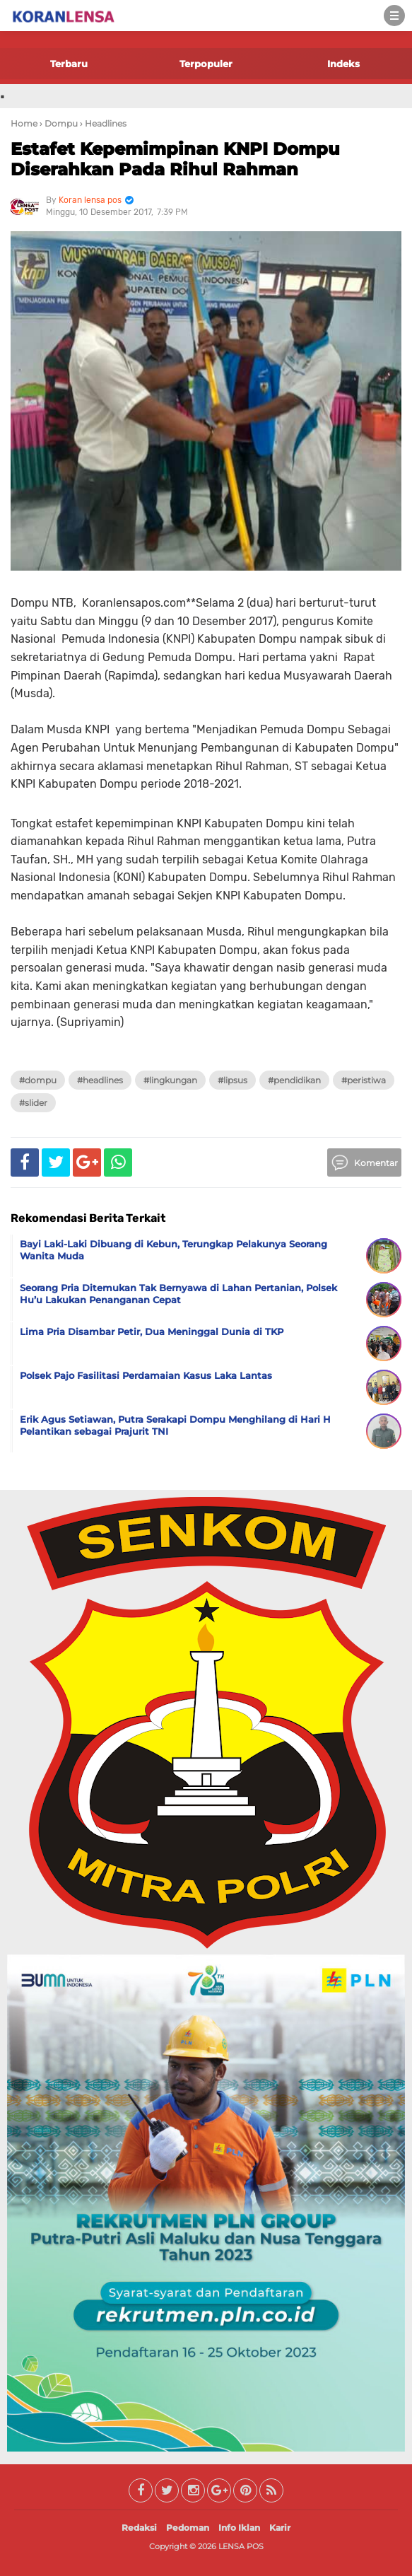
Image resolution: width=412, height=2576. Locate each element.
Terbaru (69, 63)
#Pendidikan (294, 1080)
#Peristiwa (363, 1080)
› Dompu (59, 123)
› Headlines (103, 123)
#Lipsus (232, 1080)
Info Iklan (239, 2527)
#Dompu (38, 1080)
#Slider (33, 1102)
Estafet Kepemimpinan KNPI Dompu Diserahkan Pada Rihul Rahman (175, 159)
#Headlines (100, 1080)
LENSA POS (241, 2546)
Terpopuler (206, 63)
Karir (279, 2527)
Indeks (343, 63)
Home (24, 123)
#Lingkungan (170, 1080)
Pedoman (187, 2527)
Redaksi (139, 2527)
